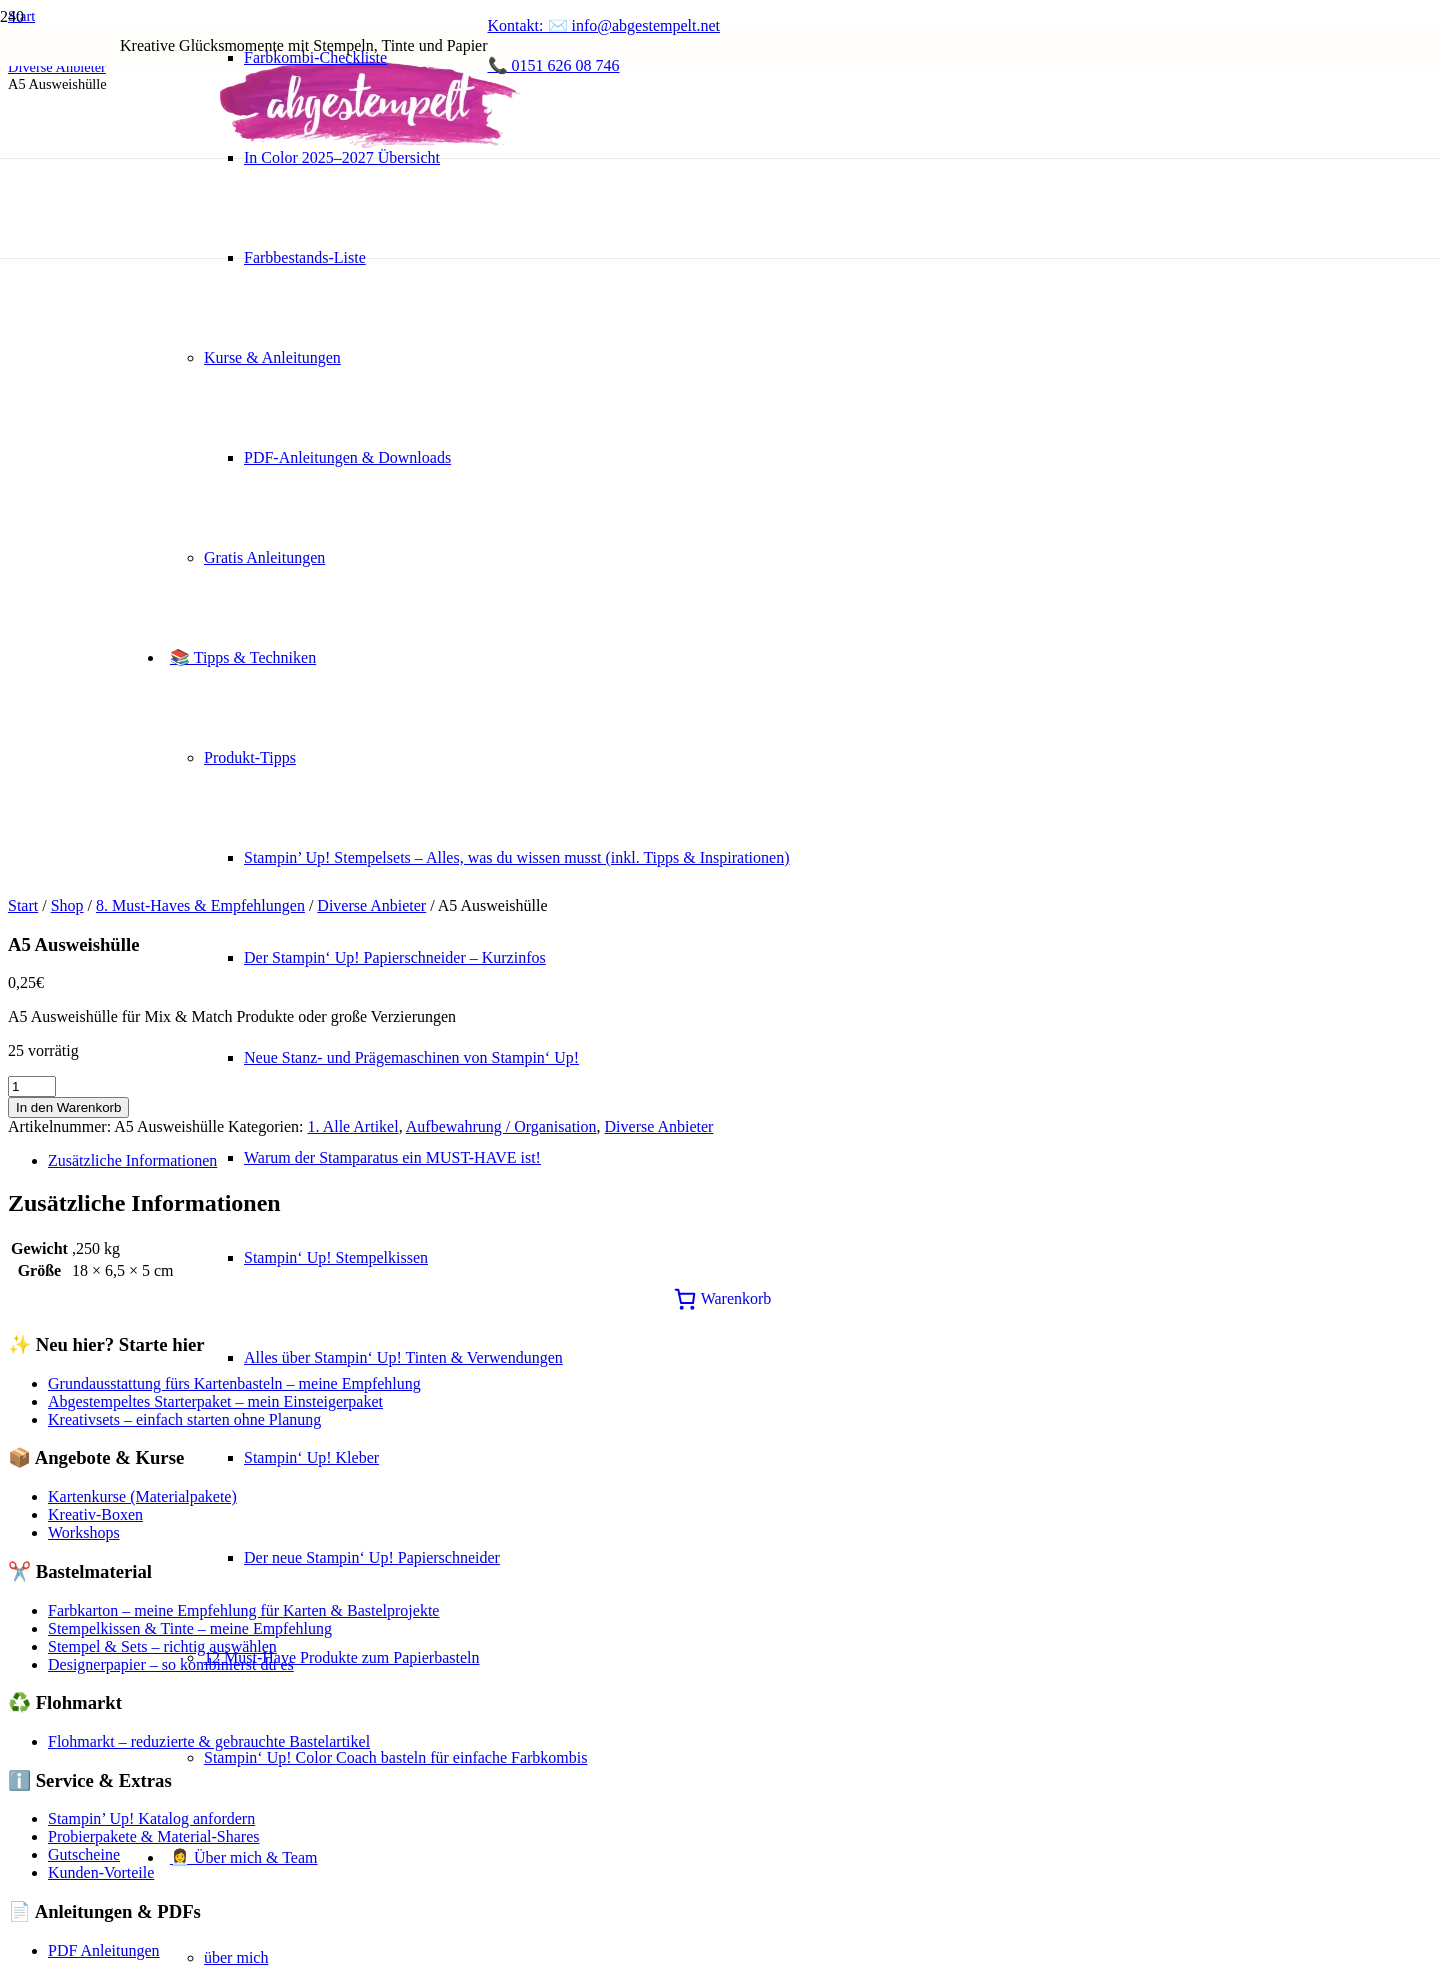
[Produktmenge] (32, 300)
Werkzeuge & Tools (111, 1259)
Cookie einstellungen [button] (76, 1347)
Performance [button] (49, 1641)
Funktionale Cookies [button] (74, 1585)
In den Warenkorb (68, 321)
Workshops (84, 746)
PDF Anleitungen (104, 1164)
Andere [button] (31, 1845)
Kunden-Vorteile (101, 1086)
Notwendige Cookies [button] (75, 1901)
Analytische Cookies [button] (74, 1697)
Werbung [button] (37, 1771)
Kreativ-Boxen (95, 728)
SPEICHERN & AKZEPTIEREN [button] (115, 1957)
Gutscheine (84, 1068)
